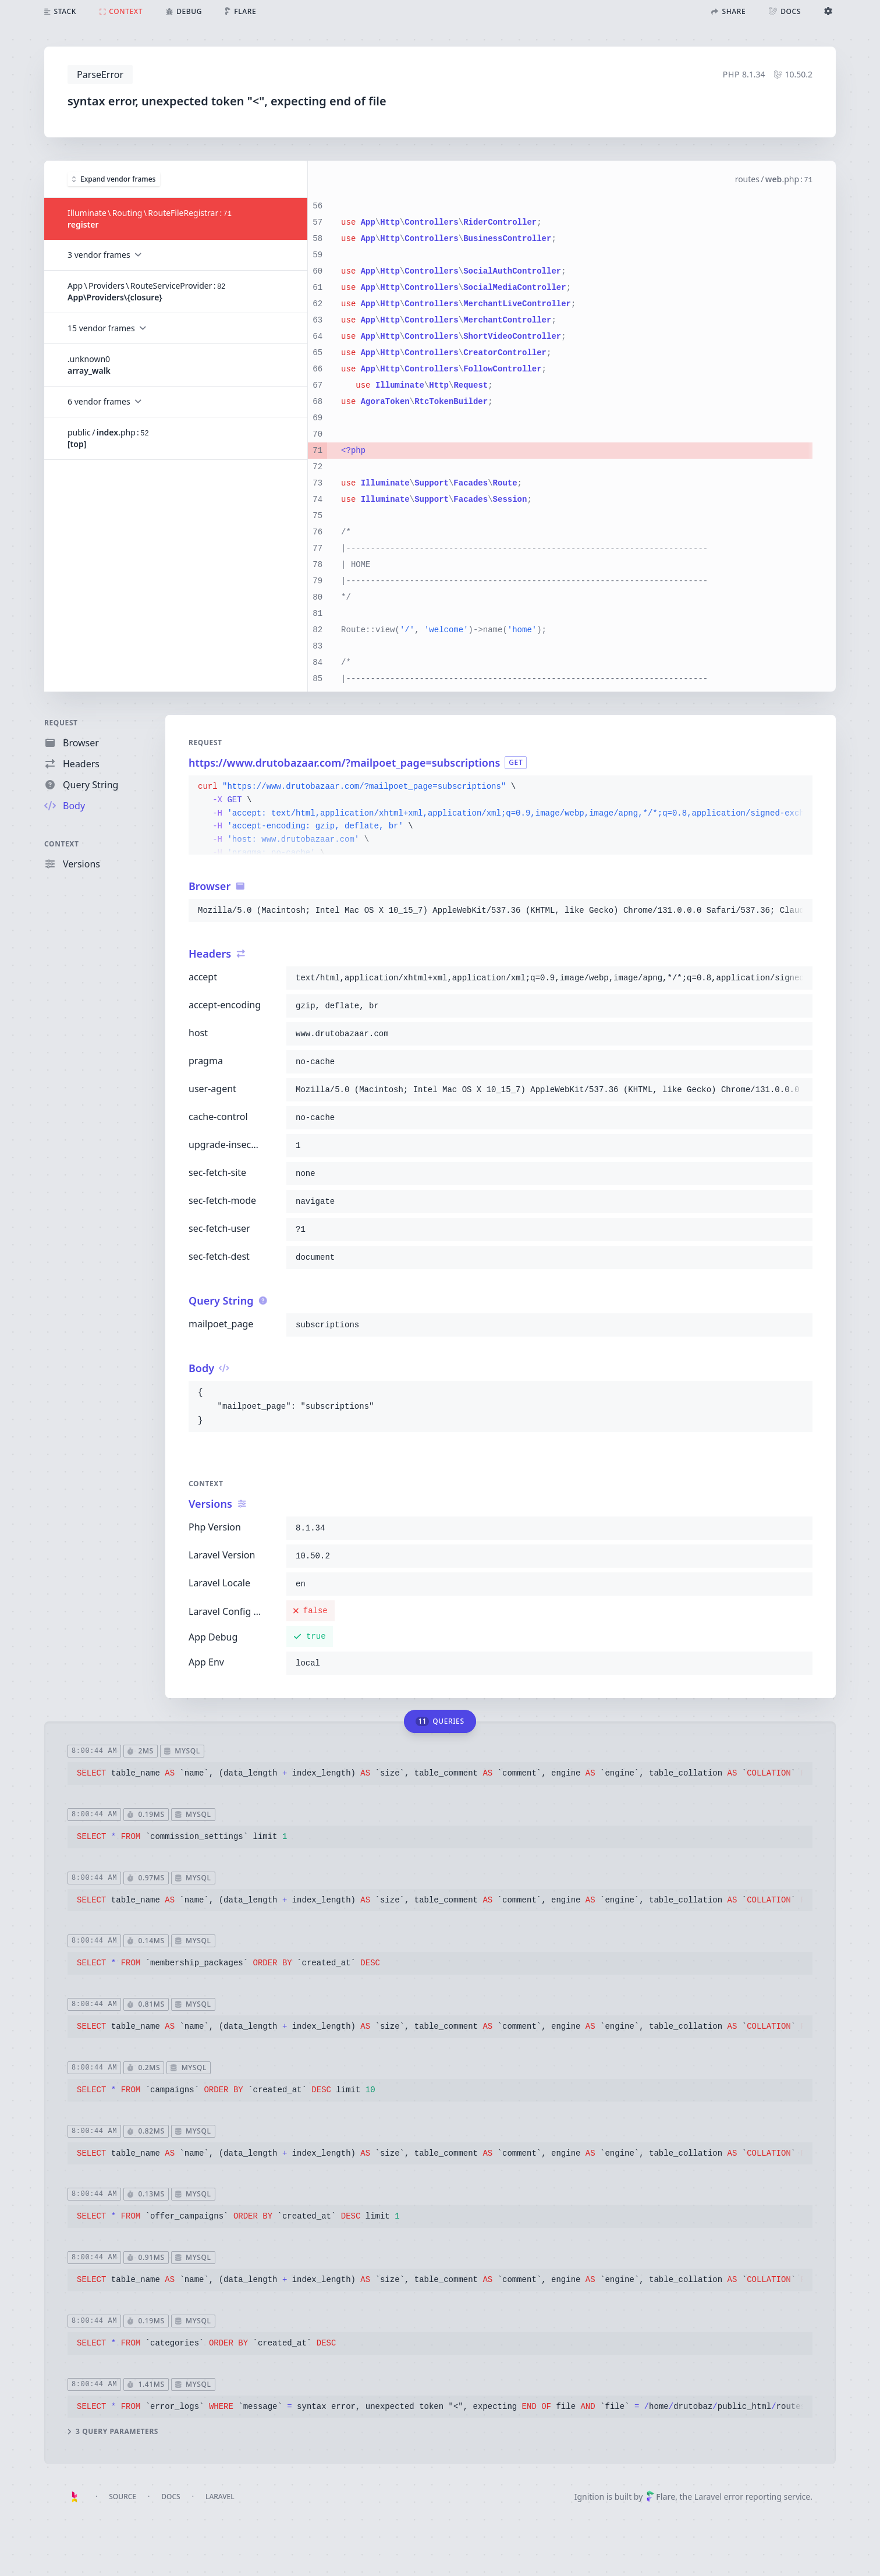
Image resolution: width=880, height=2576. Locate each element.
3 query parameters (113, 2431)
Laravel (220, 2496)
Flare (660, 2496)
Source (122, 2496)
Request (61, 723)
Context (61, 844)
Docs (170, 2496)
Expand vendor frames (113, 178)
